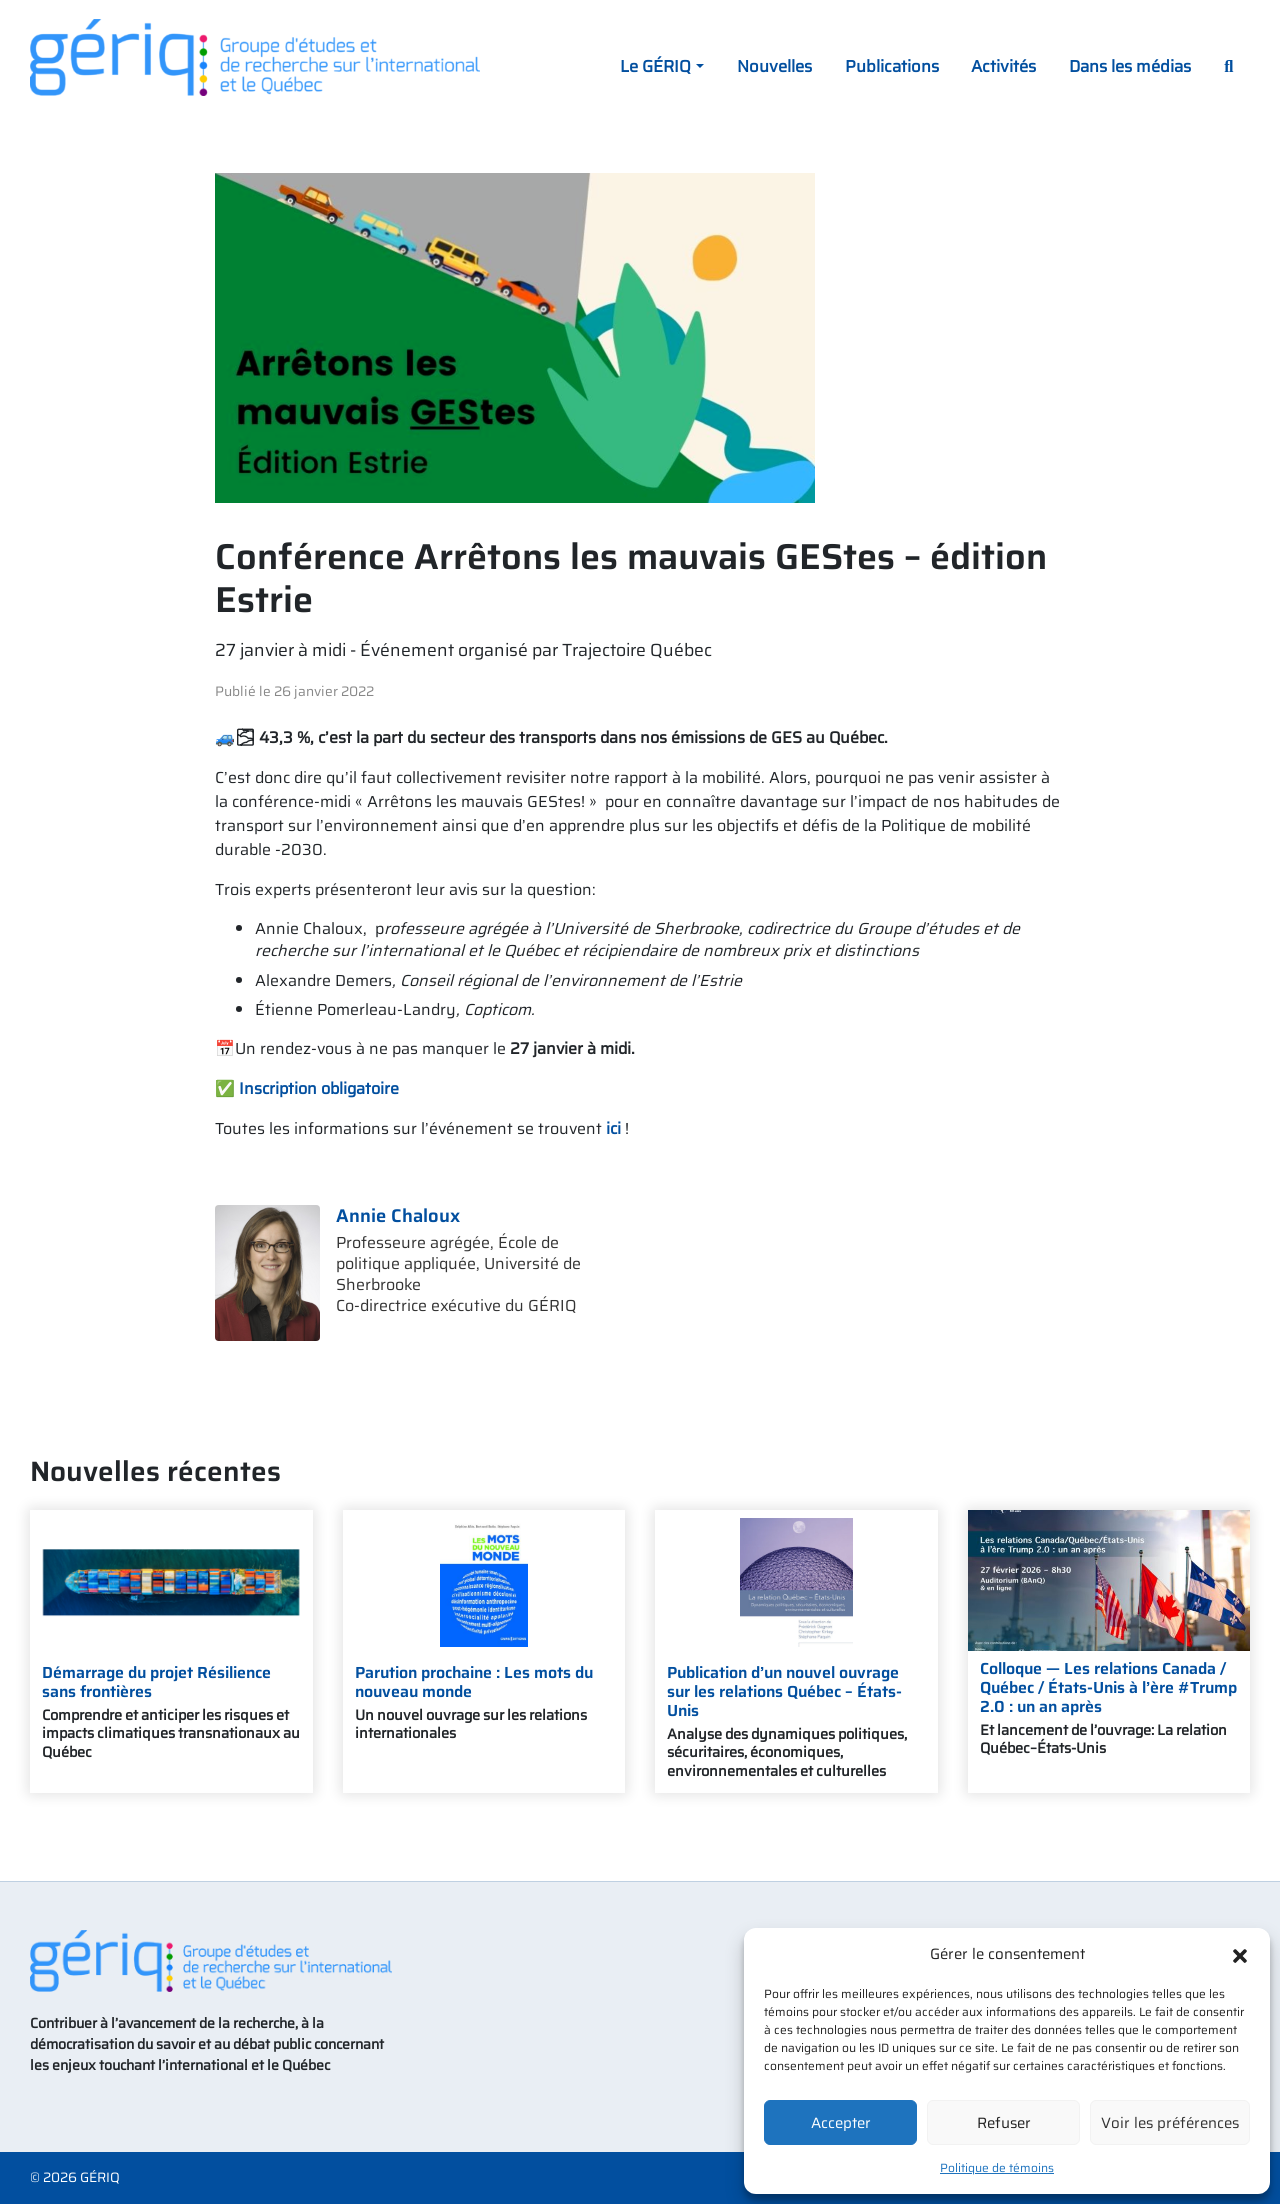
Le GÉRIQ (655, 66)
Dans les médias (1130, 66)
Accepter (841, 2123)
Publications (892, 66)
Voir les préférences (1170, 2123)
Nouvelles (774, 66)
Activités (1003, 66)
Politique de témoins (997, 2167)
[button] (1240, 1954)
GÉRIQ (100, 2177)
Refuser (1004, 2123)
